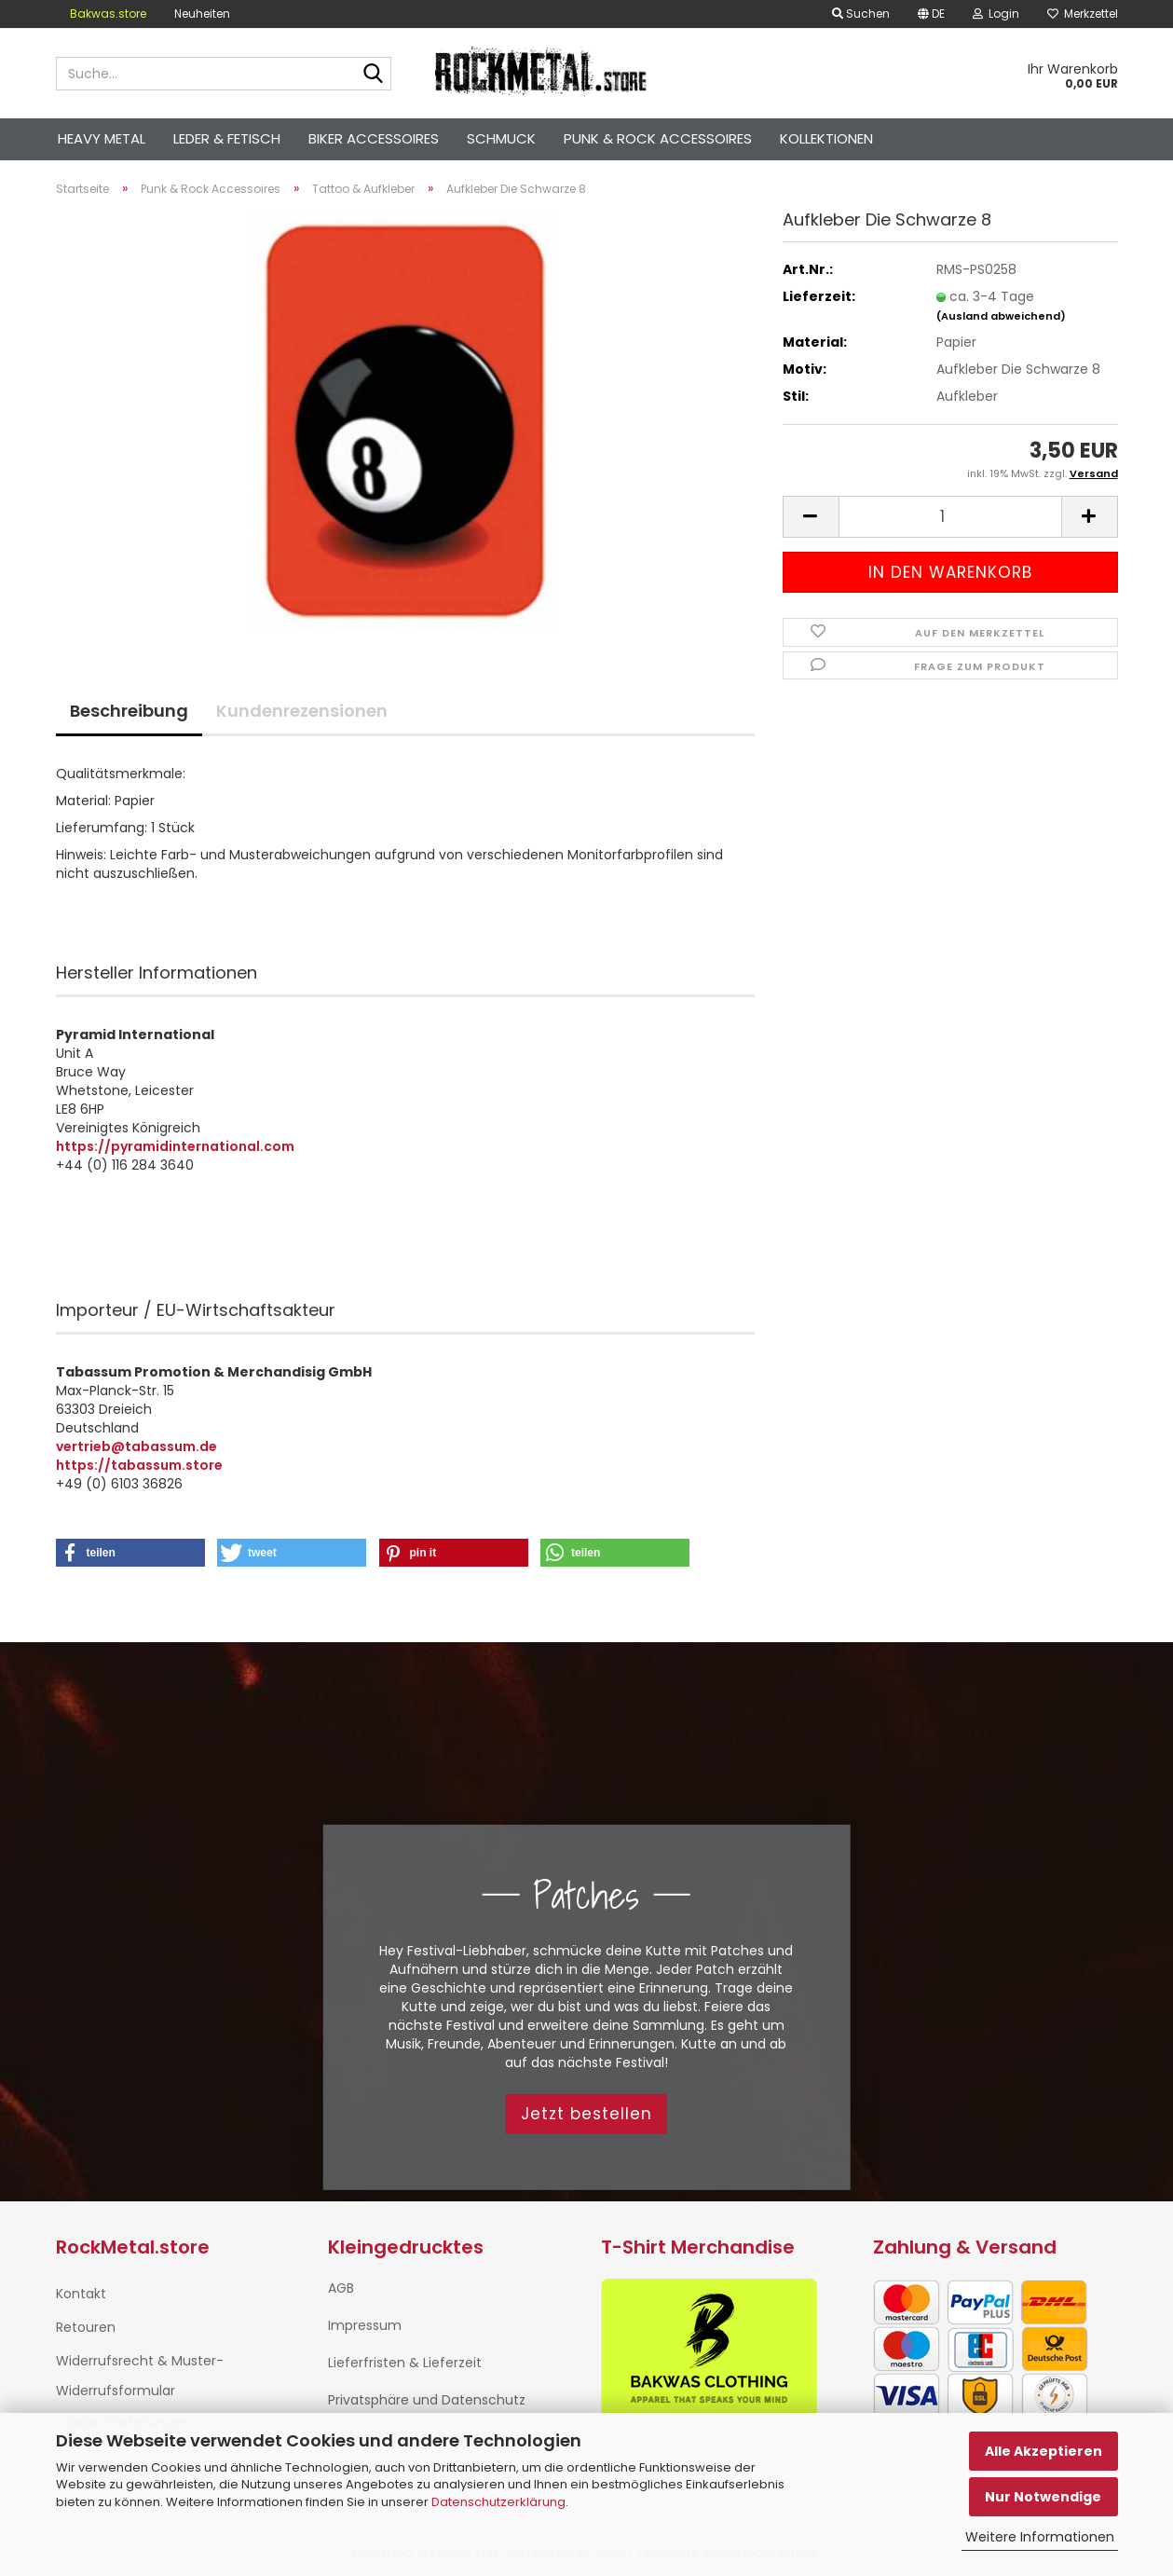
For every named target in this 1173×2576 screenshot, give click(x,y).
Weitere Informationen (1039, 2537)
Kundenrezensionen (302, 710)
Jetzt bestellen (586, 2114)
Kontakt (81, 2293)
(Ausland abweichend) (1001, 315)
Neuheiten (202, 13)
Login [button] (996, 13)
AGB (341, 2288)
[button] (931, 14)
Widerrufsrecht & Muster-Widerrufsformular (140, 2375)
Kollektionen (826, 138)
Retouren (86, 2327)
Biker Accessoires (373, 138)
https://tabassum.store (139, 1465)
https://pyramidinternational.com (175, 1146)
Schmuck (501, 138)
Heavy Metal (101, 138)
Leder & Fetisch (226, 138)
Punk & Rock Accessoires (658, 138)
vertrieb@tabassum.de (136, 1446)
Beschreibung (129, 710)
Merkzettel (1082, 13)
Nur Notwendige (1043, 2496)
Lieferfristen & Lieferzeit (405, 2362)
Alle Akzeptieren (1043, 2451)
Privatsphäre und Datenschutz (426, 2400)
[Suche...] (373, 74)
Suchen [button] (861, 13)
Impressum (365, 2325)
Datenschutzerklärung (498, 2502)
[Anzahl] (950, 517)
